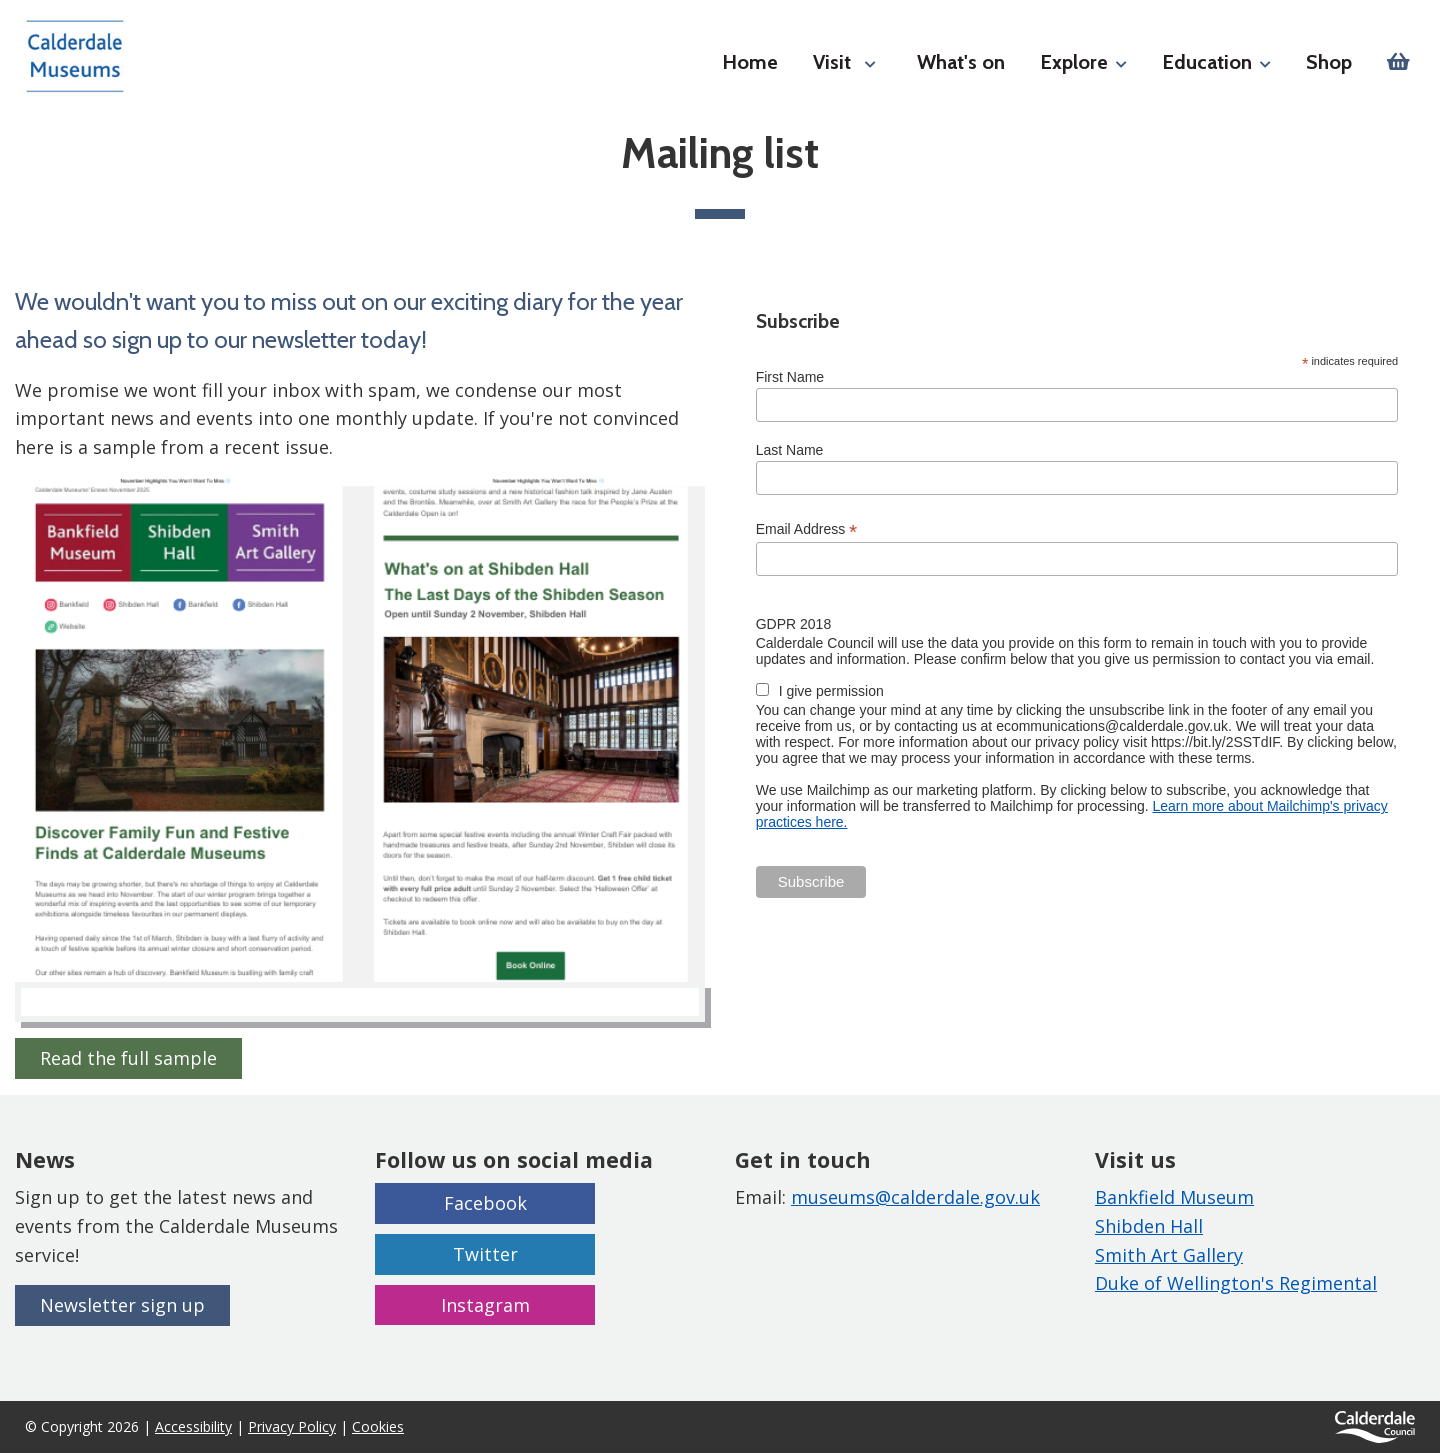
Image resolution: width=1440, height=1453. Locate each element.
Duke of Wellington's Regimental (1236, 1283)
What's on (961, 62)
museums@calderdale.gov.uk (915, 1197)
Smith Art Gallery (1169, 1255)
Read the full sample (128, 1058)
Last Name (790, 450)
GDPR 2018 (793, 624)
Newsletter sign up (122, 1305)
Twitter (485, 1254)
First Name (790, 377)
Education (1216, 62)
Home (750, 62)
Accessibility (193, 1426)
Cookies (378, 1426)
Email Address (807, 529)
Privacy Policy (292, 1426)
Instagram (485, 1305)
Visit (832, 62)
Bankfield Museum (1174, 1197)
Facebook (485, 1203)
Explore (1083, 62)
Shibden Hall (1149, 1226)
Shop (1329, 62)
